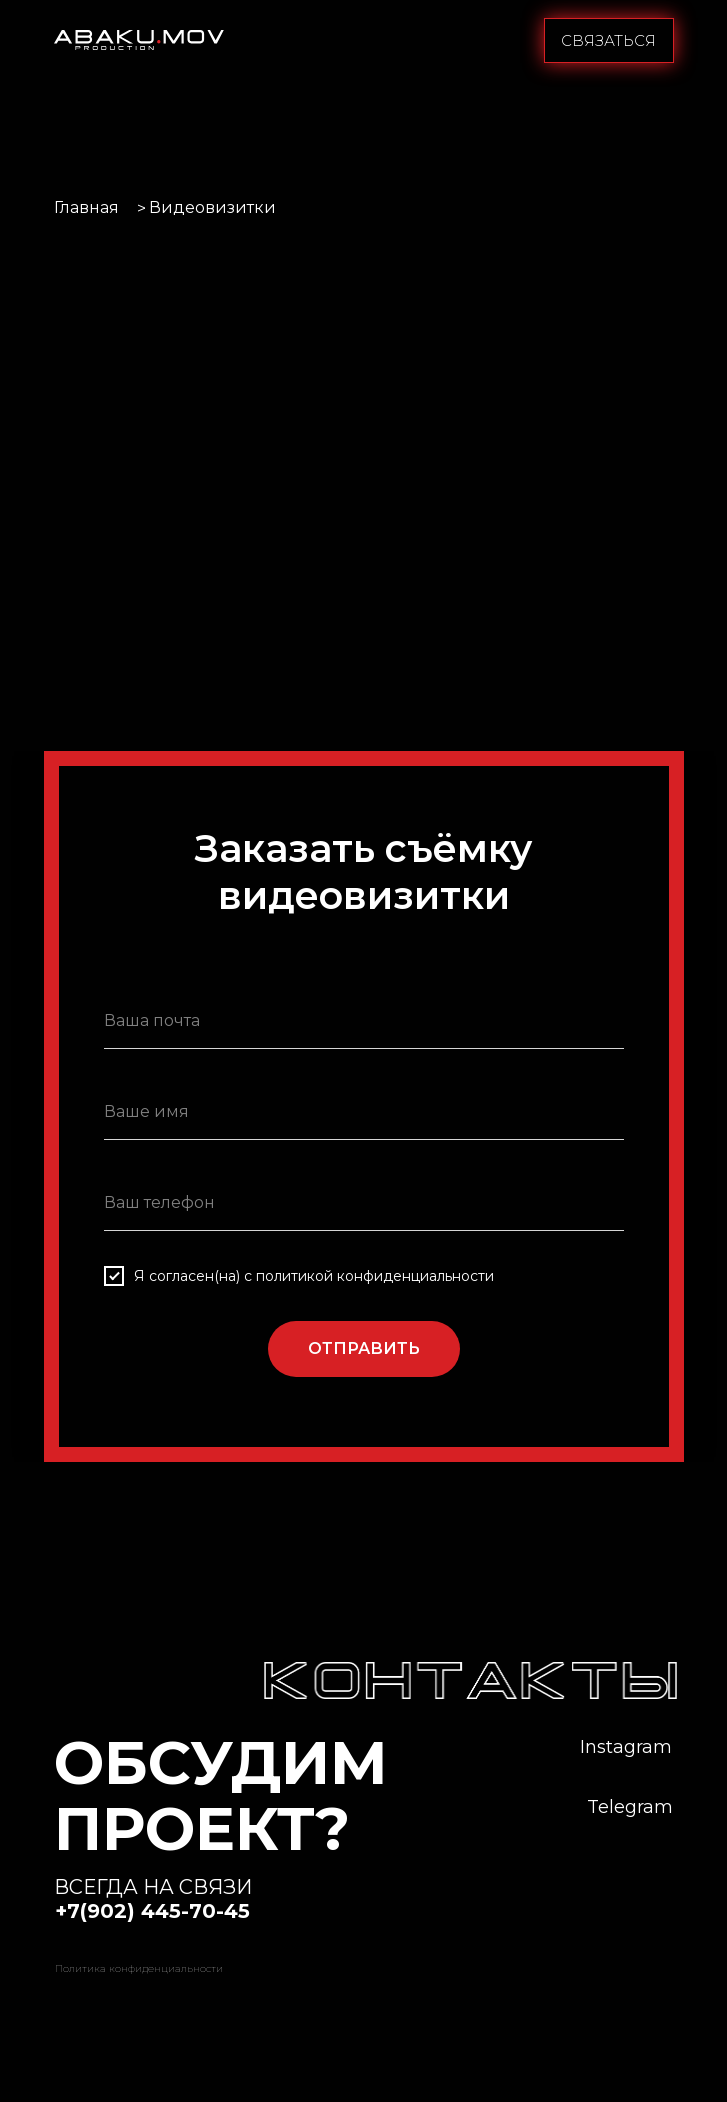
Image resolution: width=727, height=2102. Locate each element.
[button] (609, 40)
